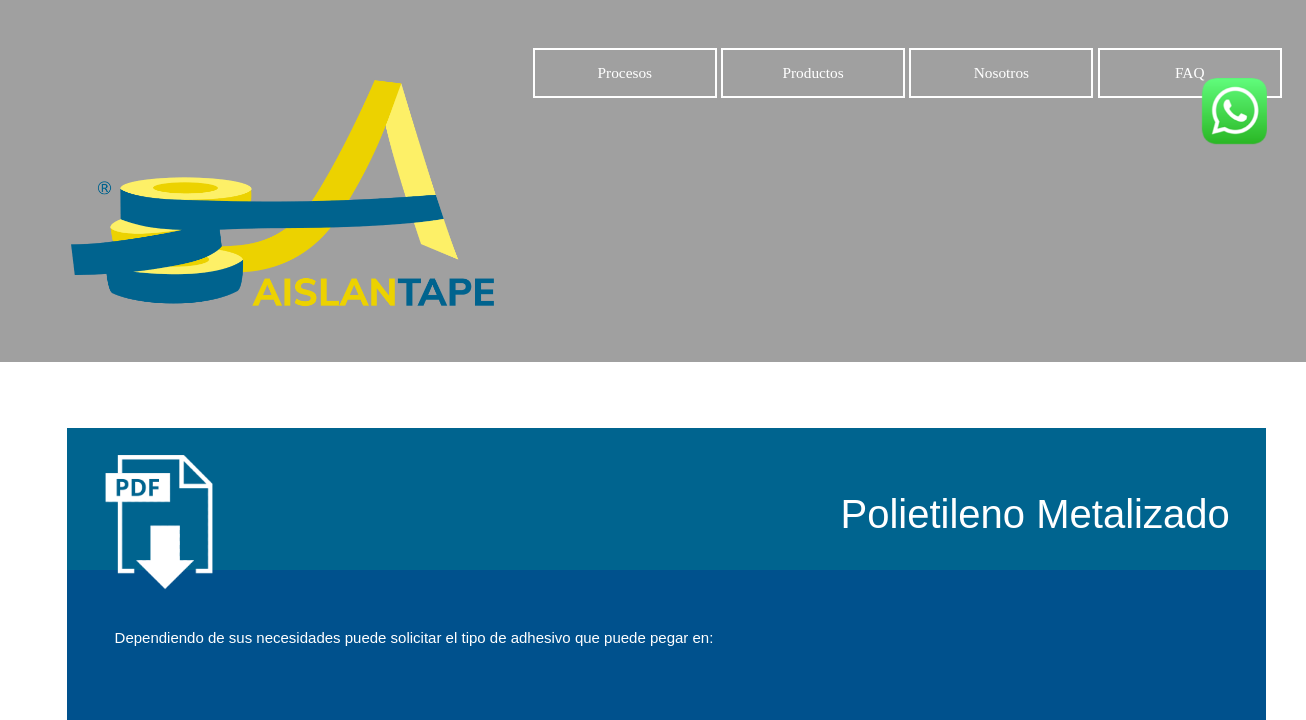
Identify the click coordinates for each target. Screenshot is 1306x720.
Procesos (624, 72)
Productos (813, 72)
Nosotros (1002, 72)
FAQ (1189, 72)
